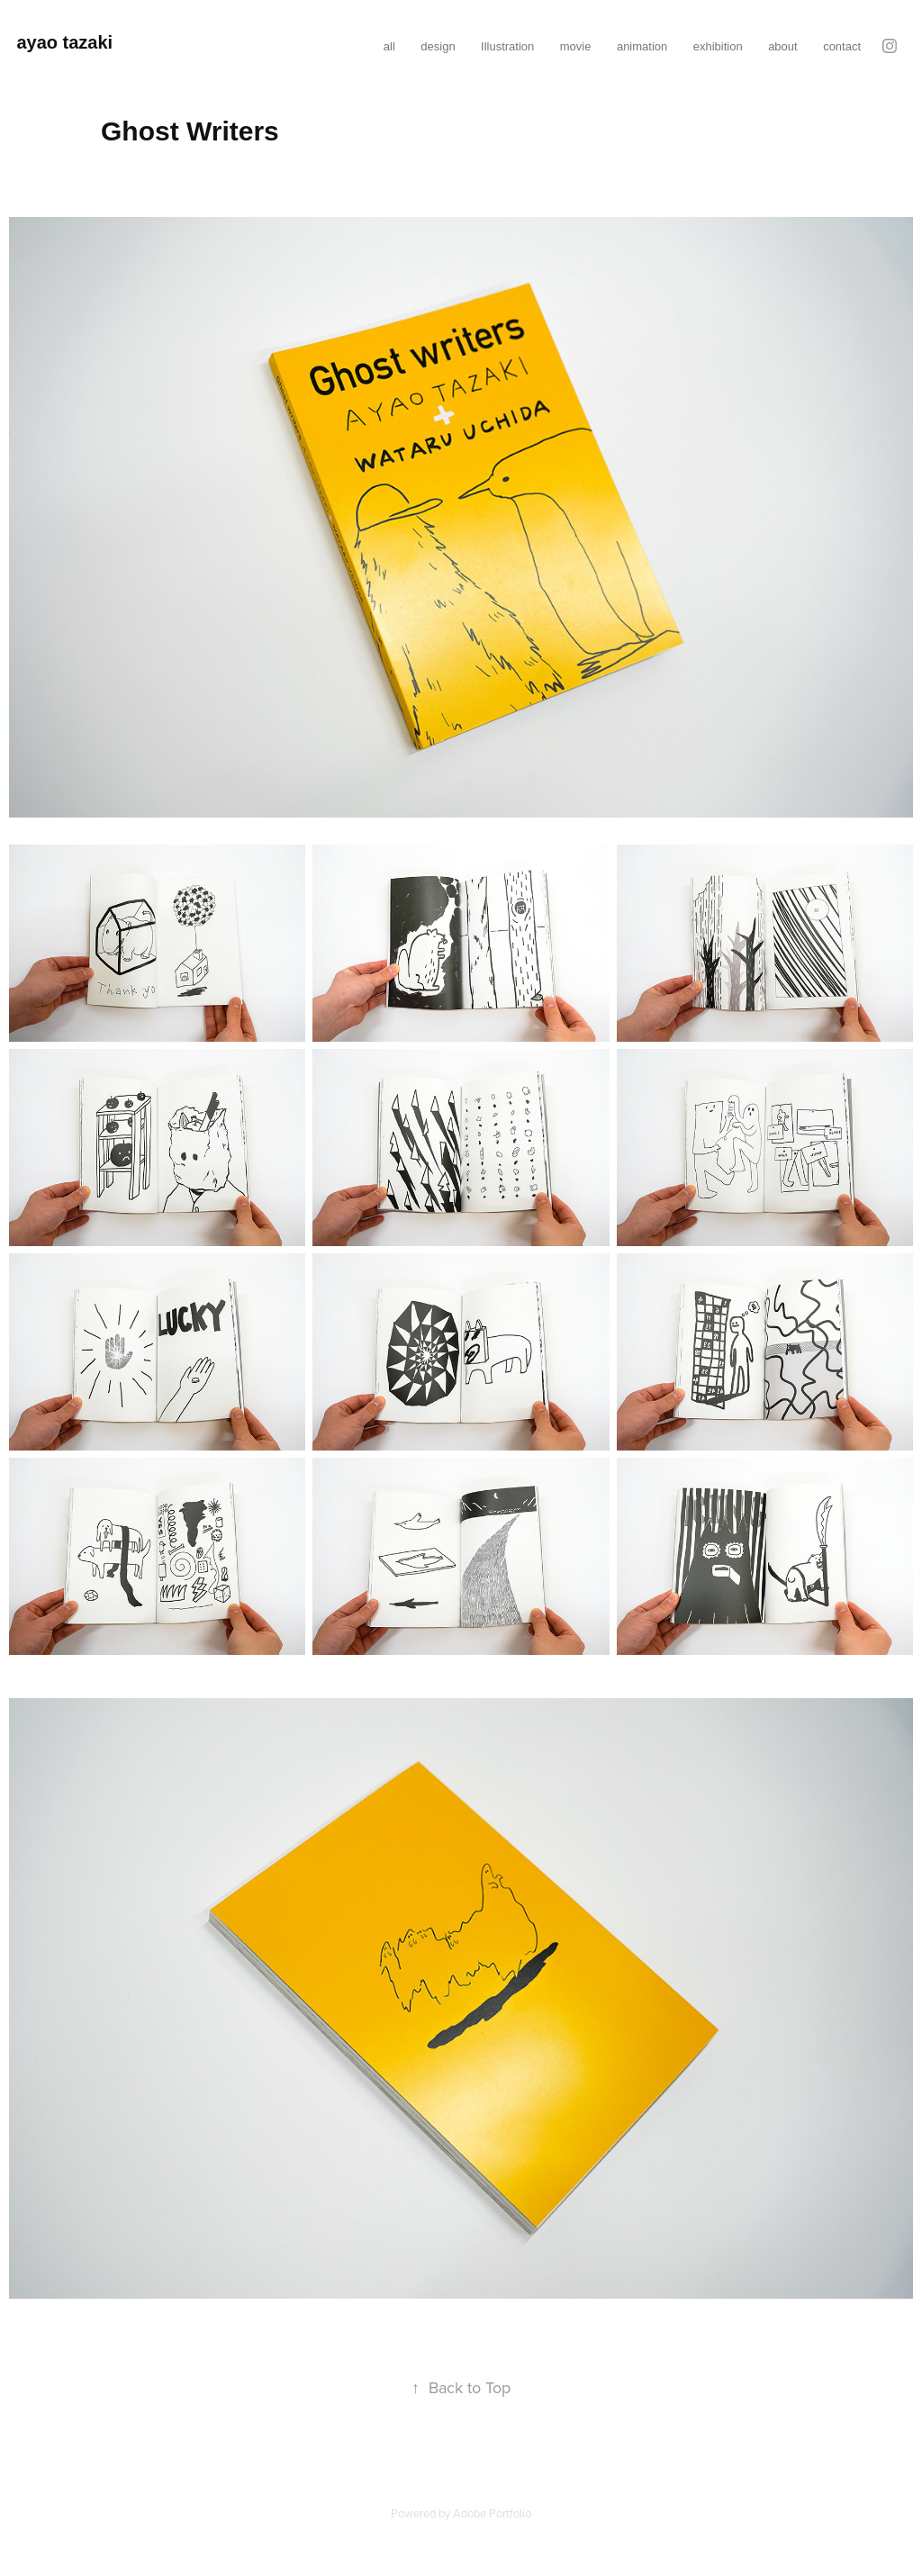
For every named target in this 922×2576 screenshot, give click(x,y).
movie (576, 46)
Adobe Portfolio (492, 2513)
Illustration (507, 46)
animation (642, 46)
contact (842, 46)
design (437, 46)
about (783, 46)
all (389, 46)
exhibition (718, 46)
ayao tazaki (64, 42)
